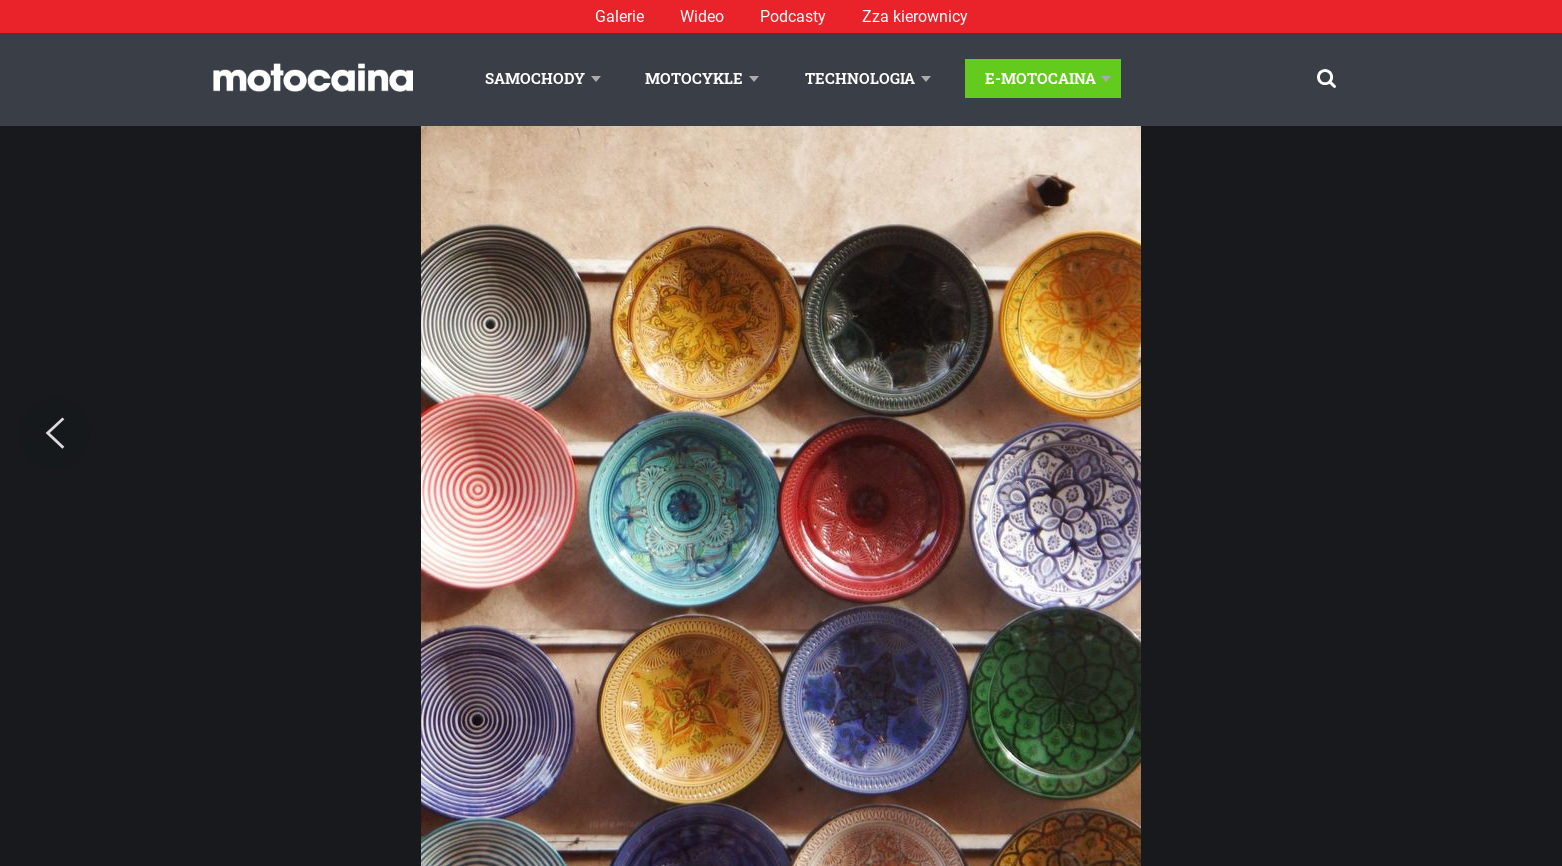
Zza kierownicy (915, 16)
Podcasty (793, 16)
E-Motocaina (1040, 78)
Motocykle (694, 78)
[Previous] (55, 434)
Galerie (619, 16)
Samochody (535, 78)
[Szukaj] (1326, 78)
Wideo (702, 16)
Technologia (860, 78)
